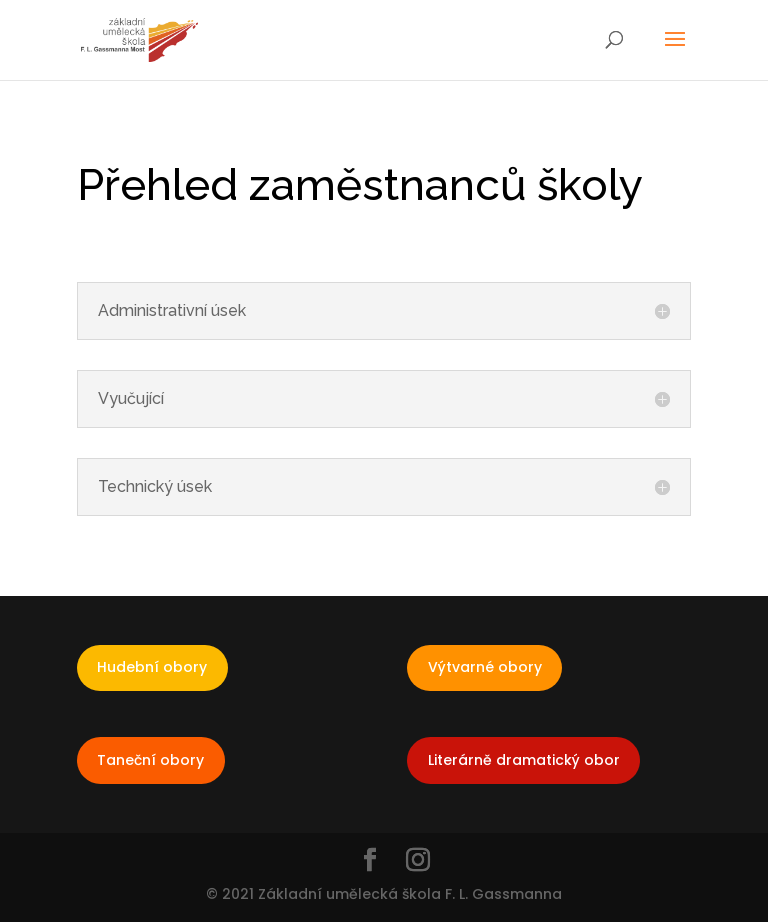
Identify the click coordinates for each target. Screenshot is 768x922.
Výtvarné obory (485, 667)
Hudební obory (152, 667)
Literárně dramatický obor (524, 760)
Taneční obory (150, 760)
